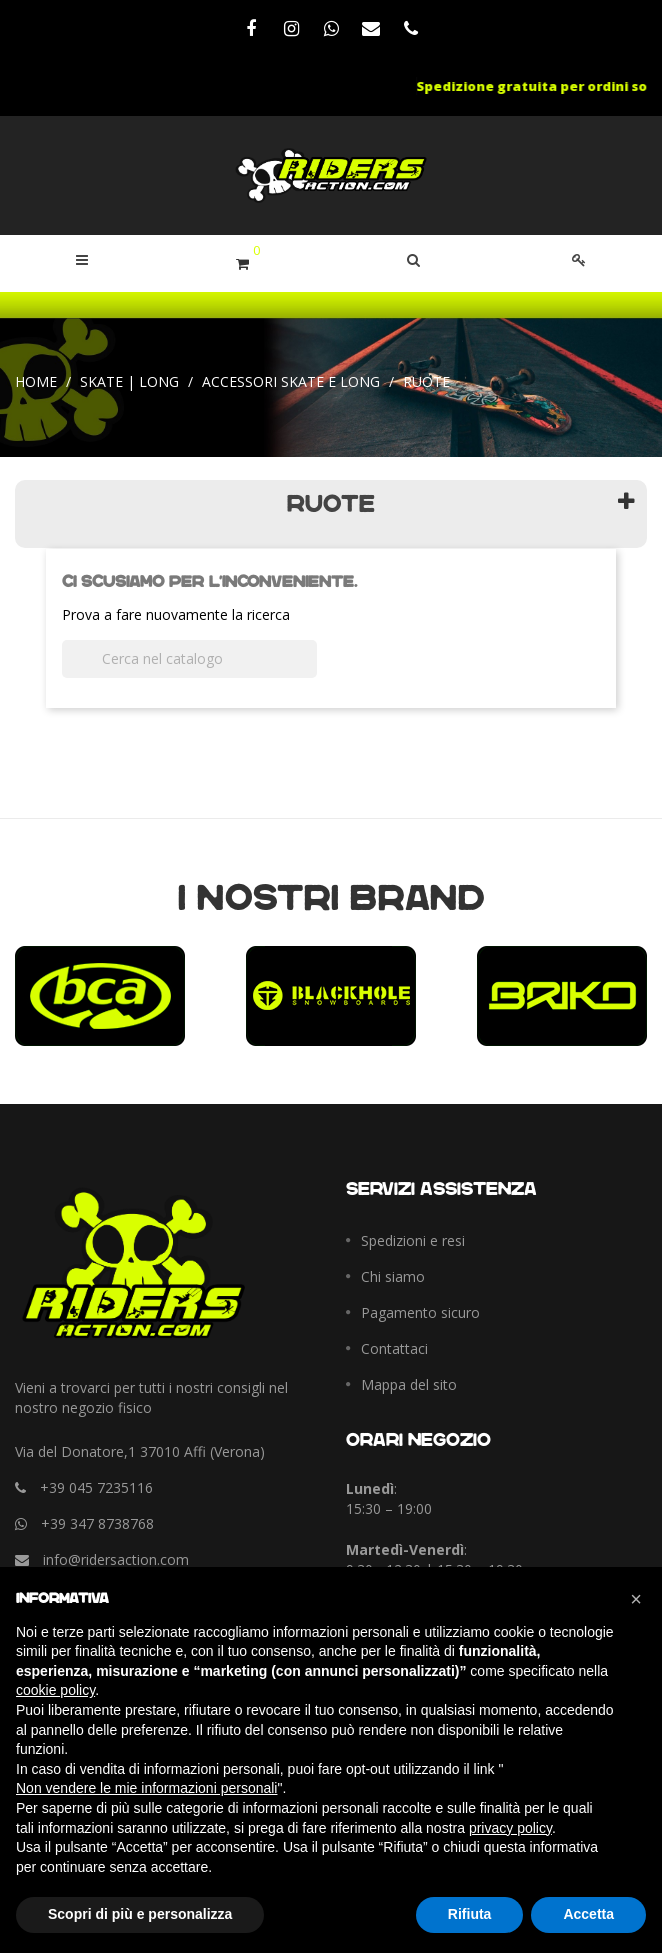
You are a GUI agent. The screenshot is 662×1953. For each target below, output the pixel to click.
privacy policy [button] (510, 1828)
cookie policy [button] (55, 1690)
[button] (413, 260)
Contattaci (394, 1348)
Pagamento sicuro (420, 1312)
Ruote (331, 504)
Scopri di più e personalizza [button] (140, 1914)
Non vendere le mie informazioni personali (146, 1788)
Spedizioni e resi (413, 1240)
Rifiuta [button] (470, 1914)
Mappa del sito (409, 1384)
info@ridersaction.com (116, 1559)
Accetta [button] (588, 1914)
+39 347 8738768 (97, 1523)
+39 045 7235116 (96, 1487)
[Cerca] (189, 659)
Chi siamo (393, 1276)
